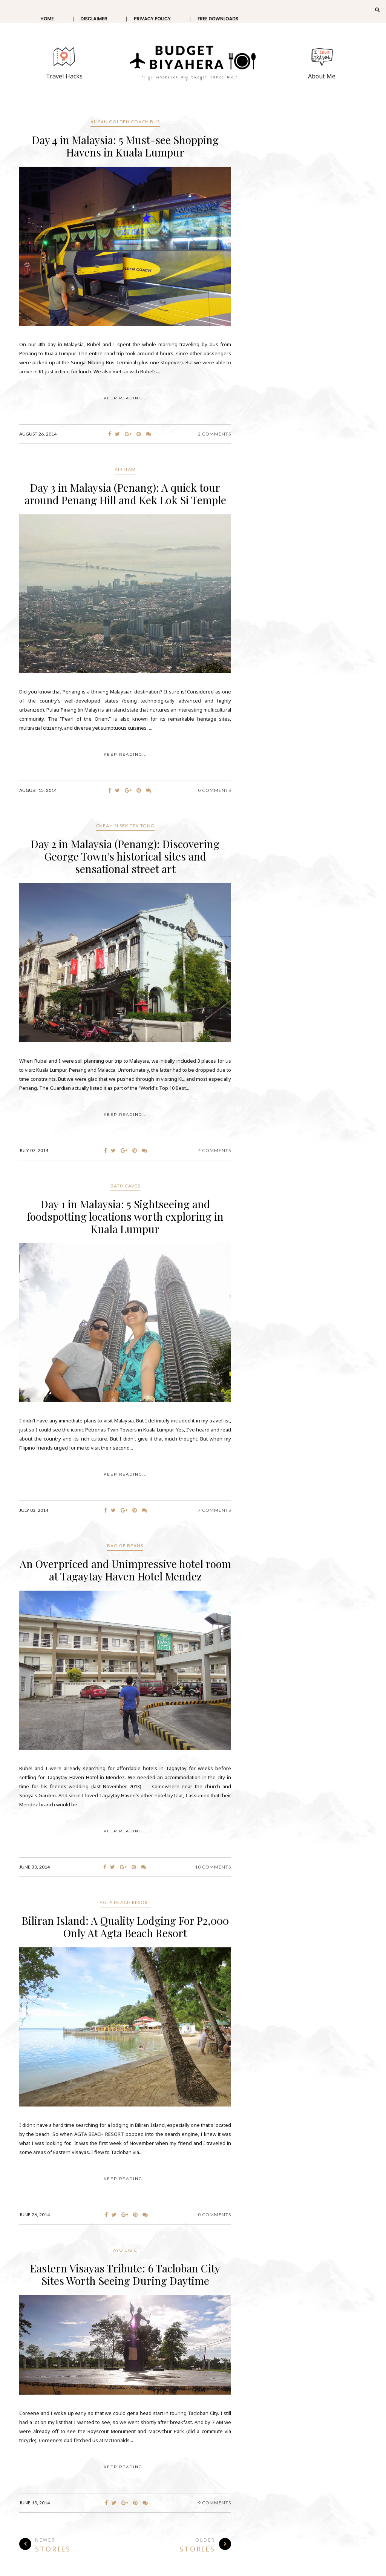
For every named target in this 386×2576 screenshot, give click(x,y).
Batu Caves (125, 1186)
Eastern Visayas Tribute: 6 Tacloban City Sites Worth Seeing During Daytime (125, 2274)
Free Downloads (218, 18)
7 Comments (214, 1510)
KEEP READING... (125, 398)
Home (47, 18)
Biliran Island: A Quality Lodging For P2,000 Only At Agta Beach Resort (125, 1926)
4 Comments (214, 1150)
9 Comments (214, 2502)
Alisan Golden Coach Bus (125, 121)
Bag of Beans (125, 1545)
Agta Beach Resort (125, 1902)
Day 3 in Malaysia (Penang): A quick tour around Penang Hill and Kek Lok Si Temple (125, 493)
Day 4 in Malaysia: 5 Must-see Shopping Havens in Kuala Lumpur (125, 146)
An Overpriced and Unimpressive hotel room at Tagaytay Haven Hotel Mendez (125, 1570)
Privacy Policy (152, 18)
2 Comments (214, 434)
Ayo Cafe (125, 2250)
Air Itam (125, 469)
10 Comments (213, 1867)
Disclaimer (94, 18)
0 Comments (214, 790)
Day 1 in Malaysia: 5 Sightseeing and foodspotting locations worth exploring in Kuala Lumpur (125, 1216)
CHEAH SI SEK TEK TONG (125, 825)
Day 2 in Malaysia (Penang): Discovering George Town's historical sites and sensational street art (125, 856)
